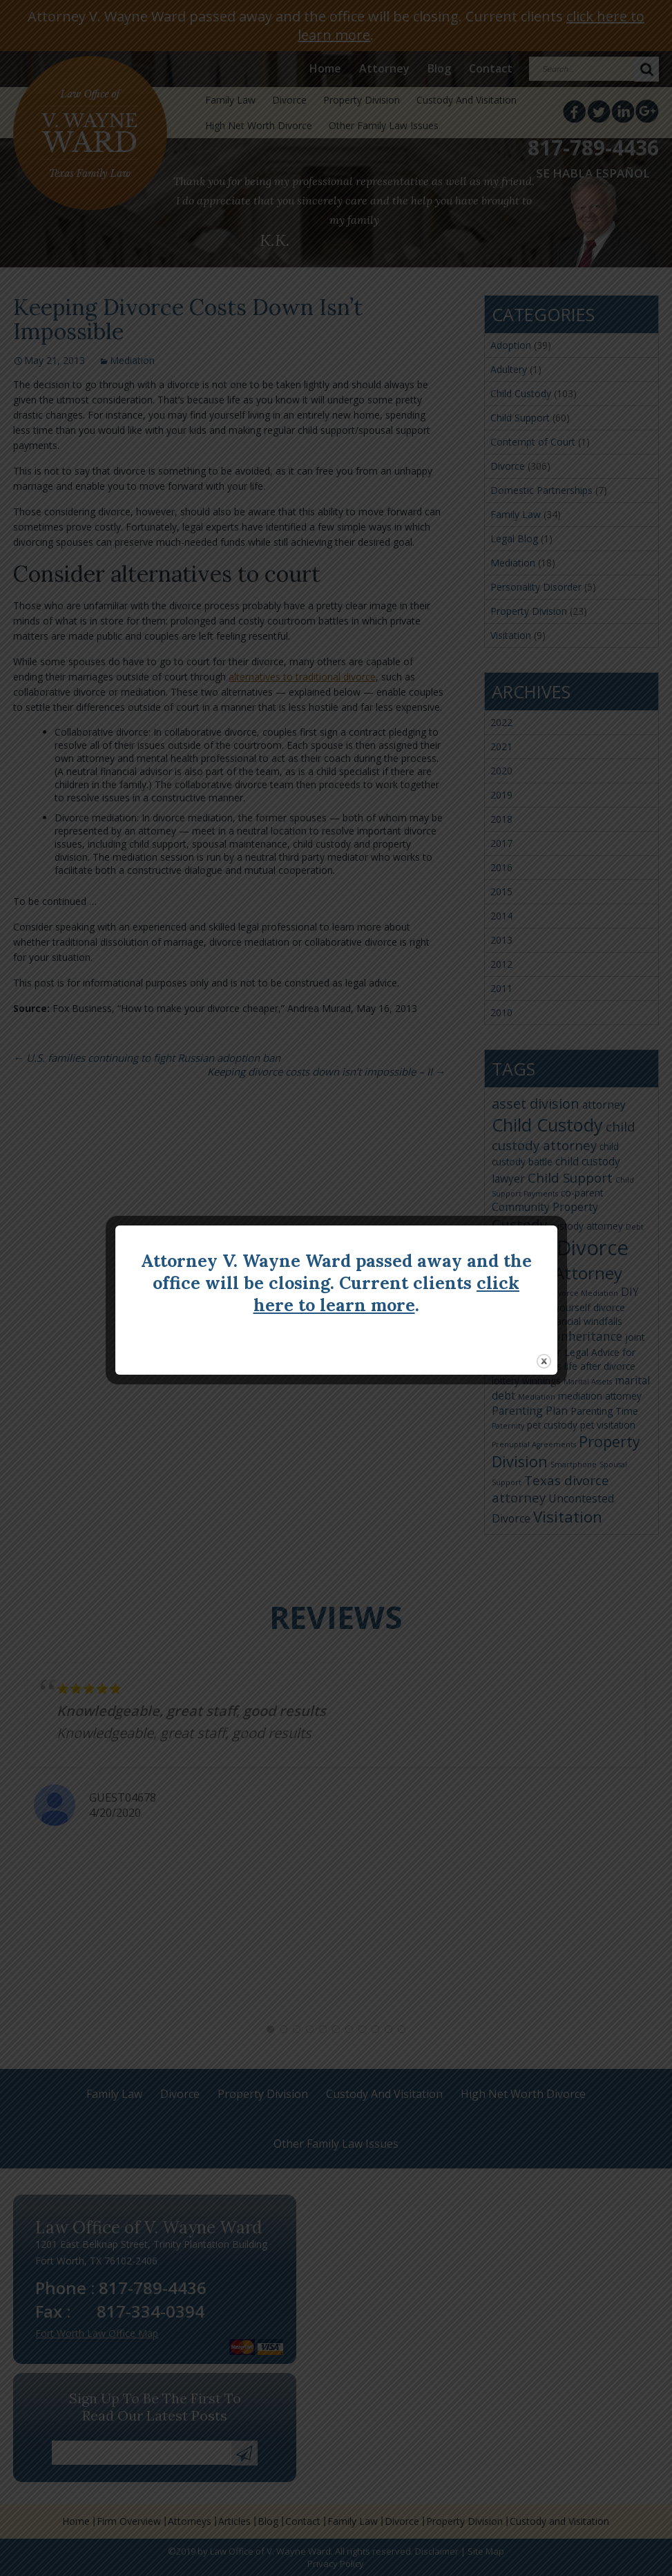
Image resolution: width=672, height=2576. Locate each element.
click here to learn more (386, 1294)
